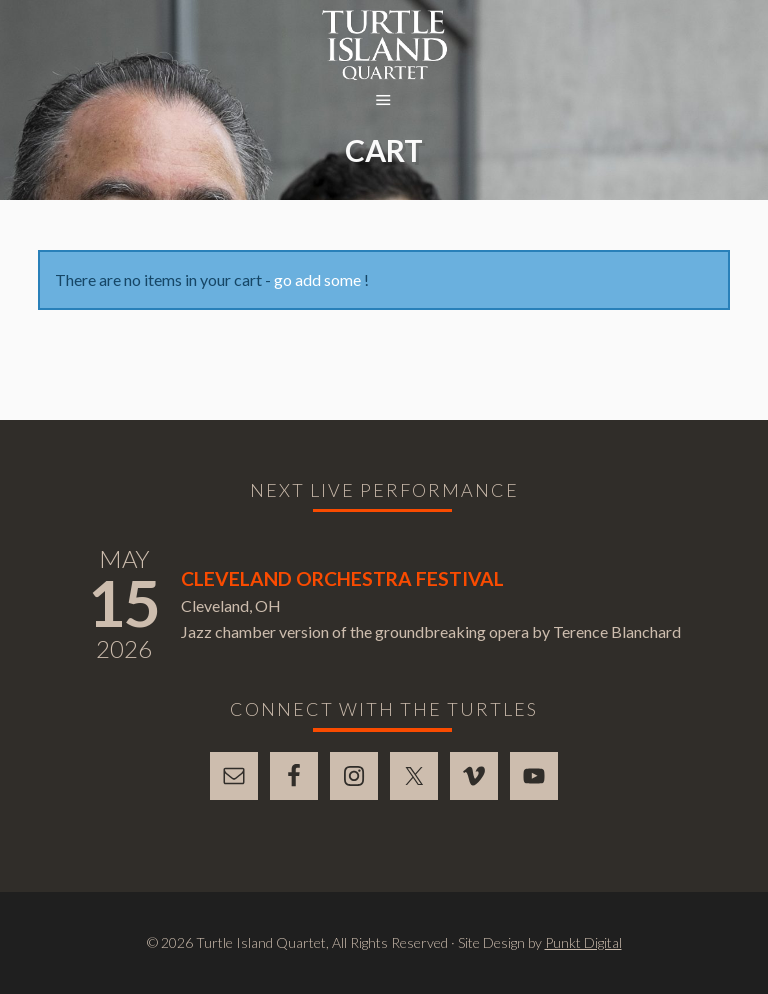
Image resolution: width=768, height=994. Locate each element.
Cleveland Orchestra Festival (342, 578)
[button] (384, 101)
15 (124, 602)
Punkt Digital (583, 942)
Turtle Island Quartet (384, 45)
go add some (317, 279)
